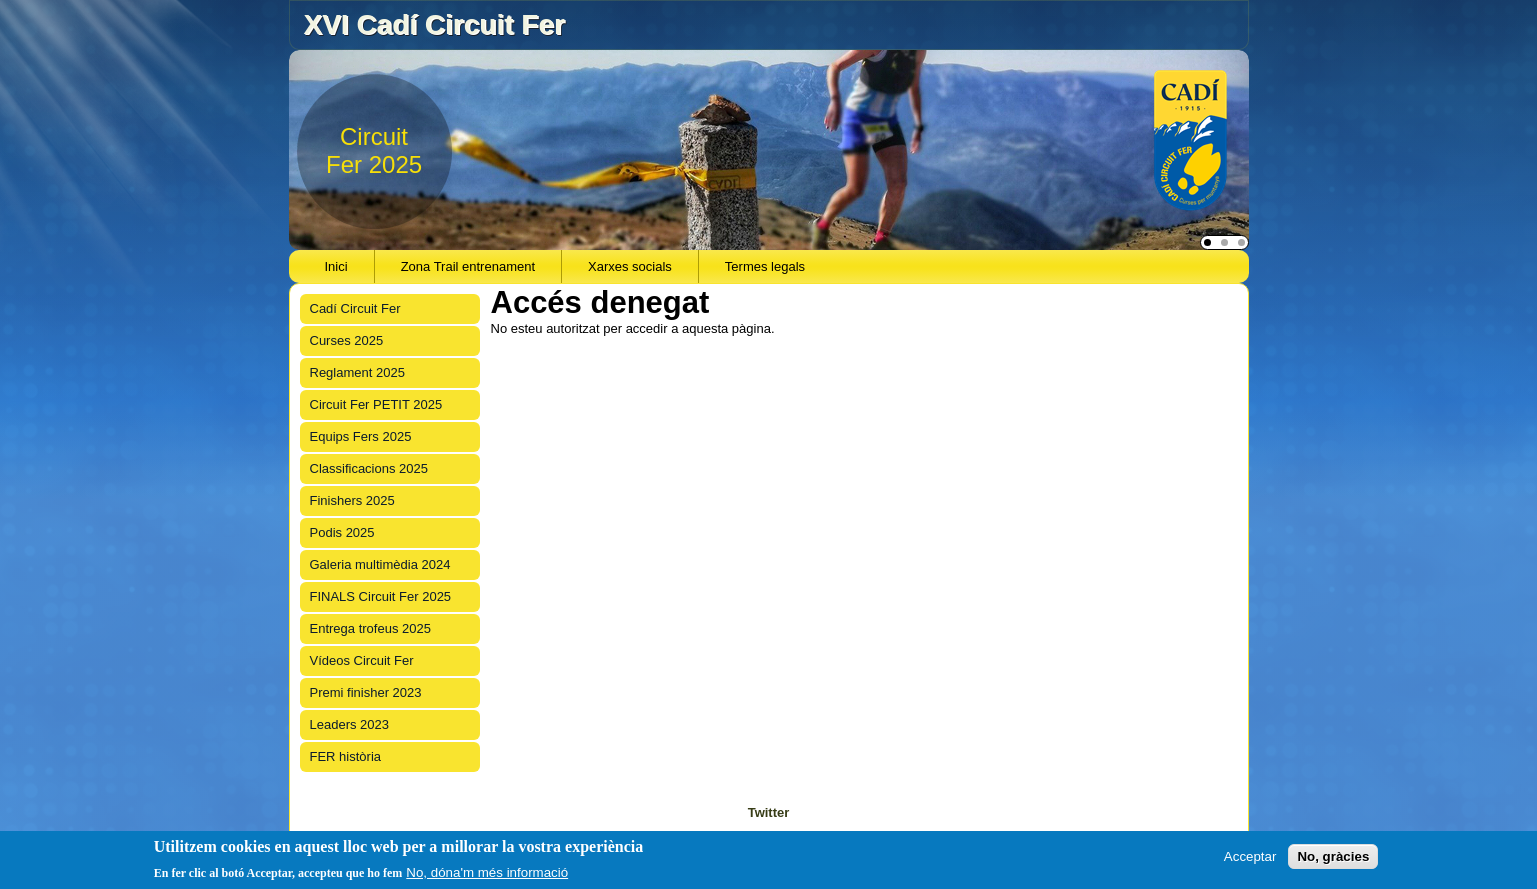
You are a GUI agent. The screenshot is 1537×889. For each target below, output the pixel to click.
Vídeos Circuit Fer (362, 660)
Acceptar (1250, 856)
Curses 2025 (347, 340)
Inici (336, 266)
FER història (346, 756)
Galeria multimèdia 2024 (380, 564)
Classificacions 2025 (369, 468)
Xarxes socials (630, 266)
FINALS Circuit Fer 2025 (381, 596)
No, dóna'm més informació (487, 872)
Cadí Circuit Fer (355, 308)
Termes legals (765, 266)
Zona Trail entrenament (468, 266)
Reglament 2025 (357, 372)
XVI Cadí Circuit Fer (433, 24)
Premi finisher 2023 (366, 692)
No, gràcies (1333, 856)
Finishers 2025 (352, 500)
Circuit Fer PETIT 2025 (376, 404)
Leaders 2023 (350, 724)
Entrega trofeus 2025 (370, 628)
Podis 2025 (342, 532)
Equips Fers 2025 (361, 436)
